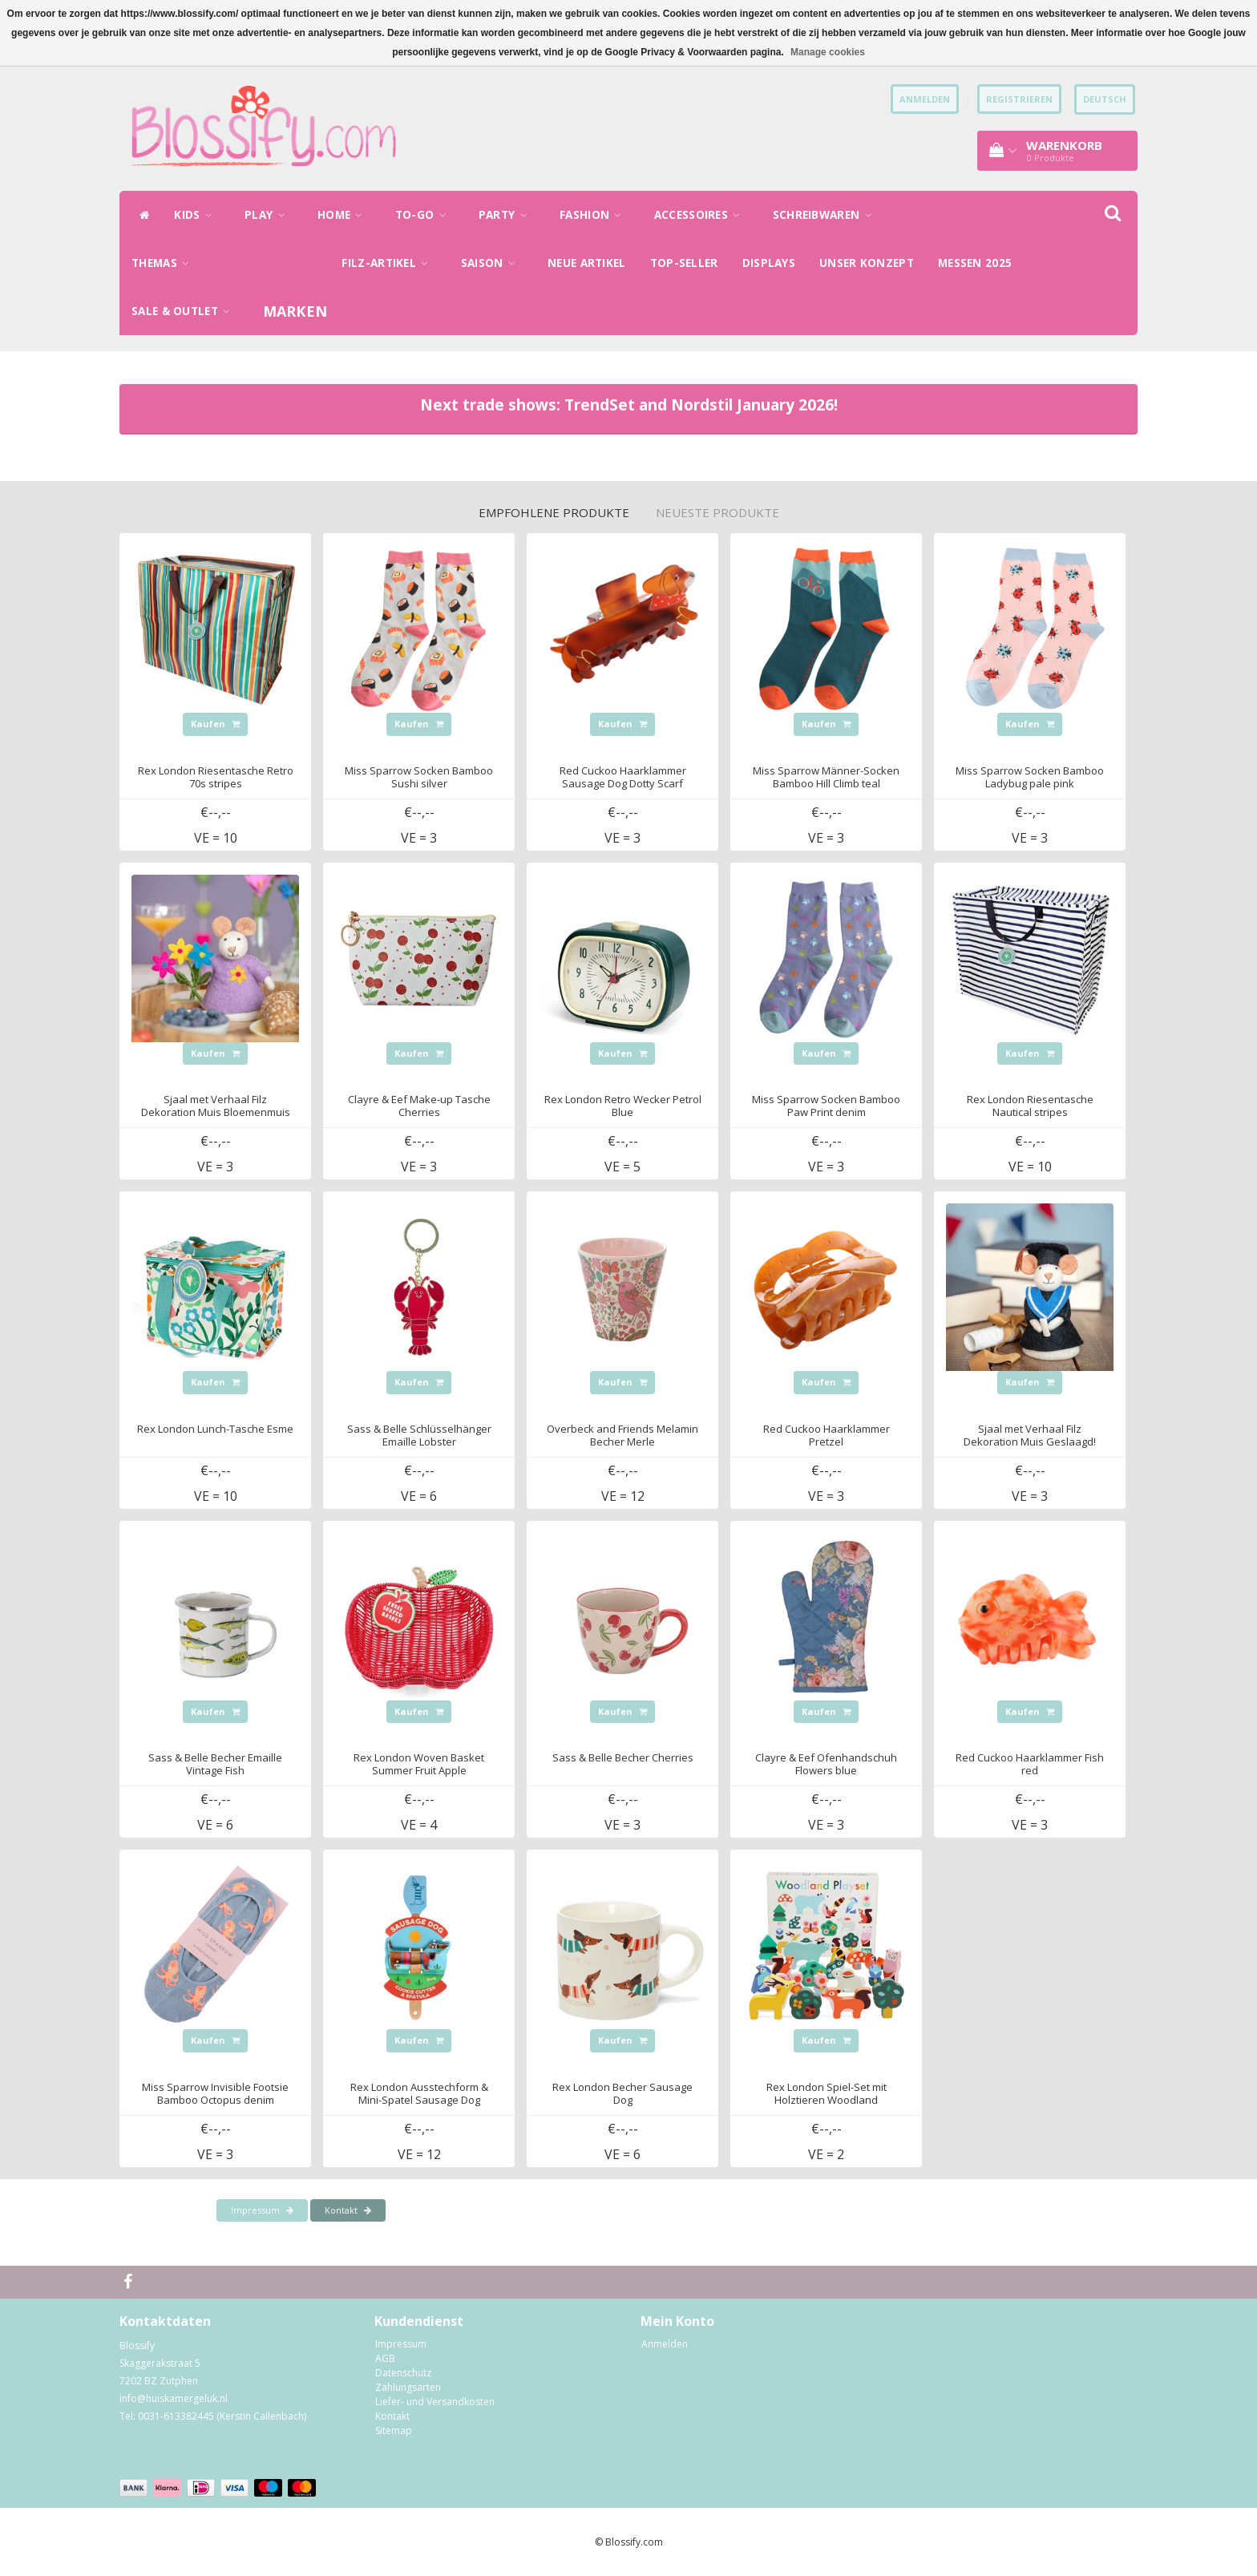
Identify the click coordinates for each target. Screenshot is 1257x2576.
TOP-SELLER (684, 263)
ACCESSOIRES (701, 215)
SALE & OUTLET (185, 311)
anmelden (924, 99)
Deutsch (1104, 99)
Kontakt (348, 2210)
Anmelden (664, 2344)
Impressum (262, 2210)
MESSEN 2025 (975, 263)
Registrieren (1019, 99)
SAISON (492, 263)
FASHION (595, 215)
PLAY (269, 215)
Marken (295, 311)
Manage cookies (827, 52)
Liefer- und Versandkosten (435, 2401)
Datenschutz (403, 2373)
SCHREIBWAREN (826, 215)
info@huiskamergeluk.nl (173, 2398)
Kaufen (215, 724)
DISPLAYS (768, 263)
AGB (385, 2358)
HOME (344, 215)
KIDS (197, 215)
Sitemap (393, 2430)
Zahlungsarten (408, 2387)
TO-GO (425, 215)
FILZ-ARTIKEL (389, 263)
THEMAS (164, 263)
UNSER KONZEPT (866, 263)
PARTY (507, 215)
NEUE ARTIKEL (587, 263)
